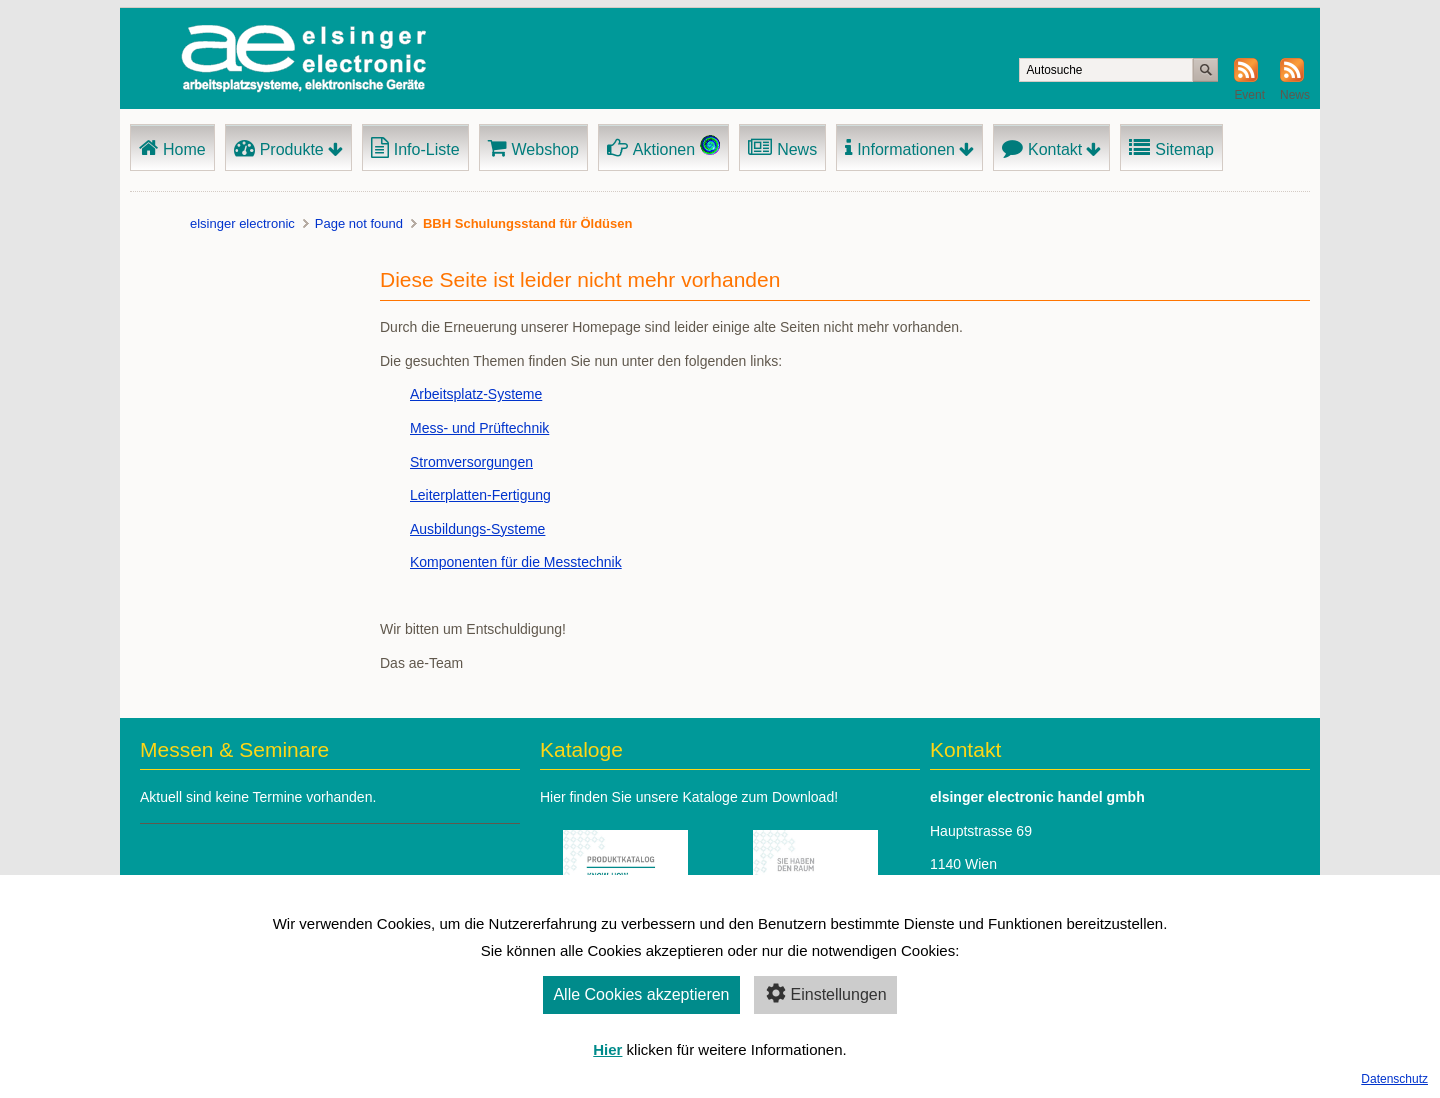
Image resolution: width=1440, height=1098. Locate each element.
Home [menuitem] (184, 149)
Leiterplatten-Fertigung (480, 495)
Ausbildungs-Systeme (477, 529)
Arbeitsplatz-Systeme (476, 394)
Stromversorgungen (471, 462)
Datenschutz (1394, 1079)
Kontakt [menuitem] (1055, 149)
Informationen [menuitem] (906, 149)
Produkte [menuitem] (292, 149)
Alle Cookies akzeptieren (641, 994)
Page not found (359, 223)
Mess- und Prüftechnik (479, 428)
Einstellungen (825, 993)
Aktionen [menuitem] (664, 149)
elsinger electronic (242, 223)
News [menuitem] (797, 149)
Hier (607, 1049)
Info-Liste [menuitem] (427, 149)
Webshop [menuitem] (545, 149)
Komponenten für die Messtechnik (516, 562)
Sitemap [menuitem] (1184, 149)
